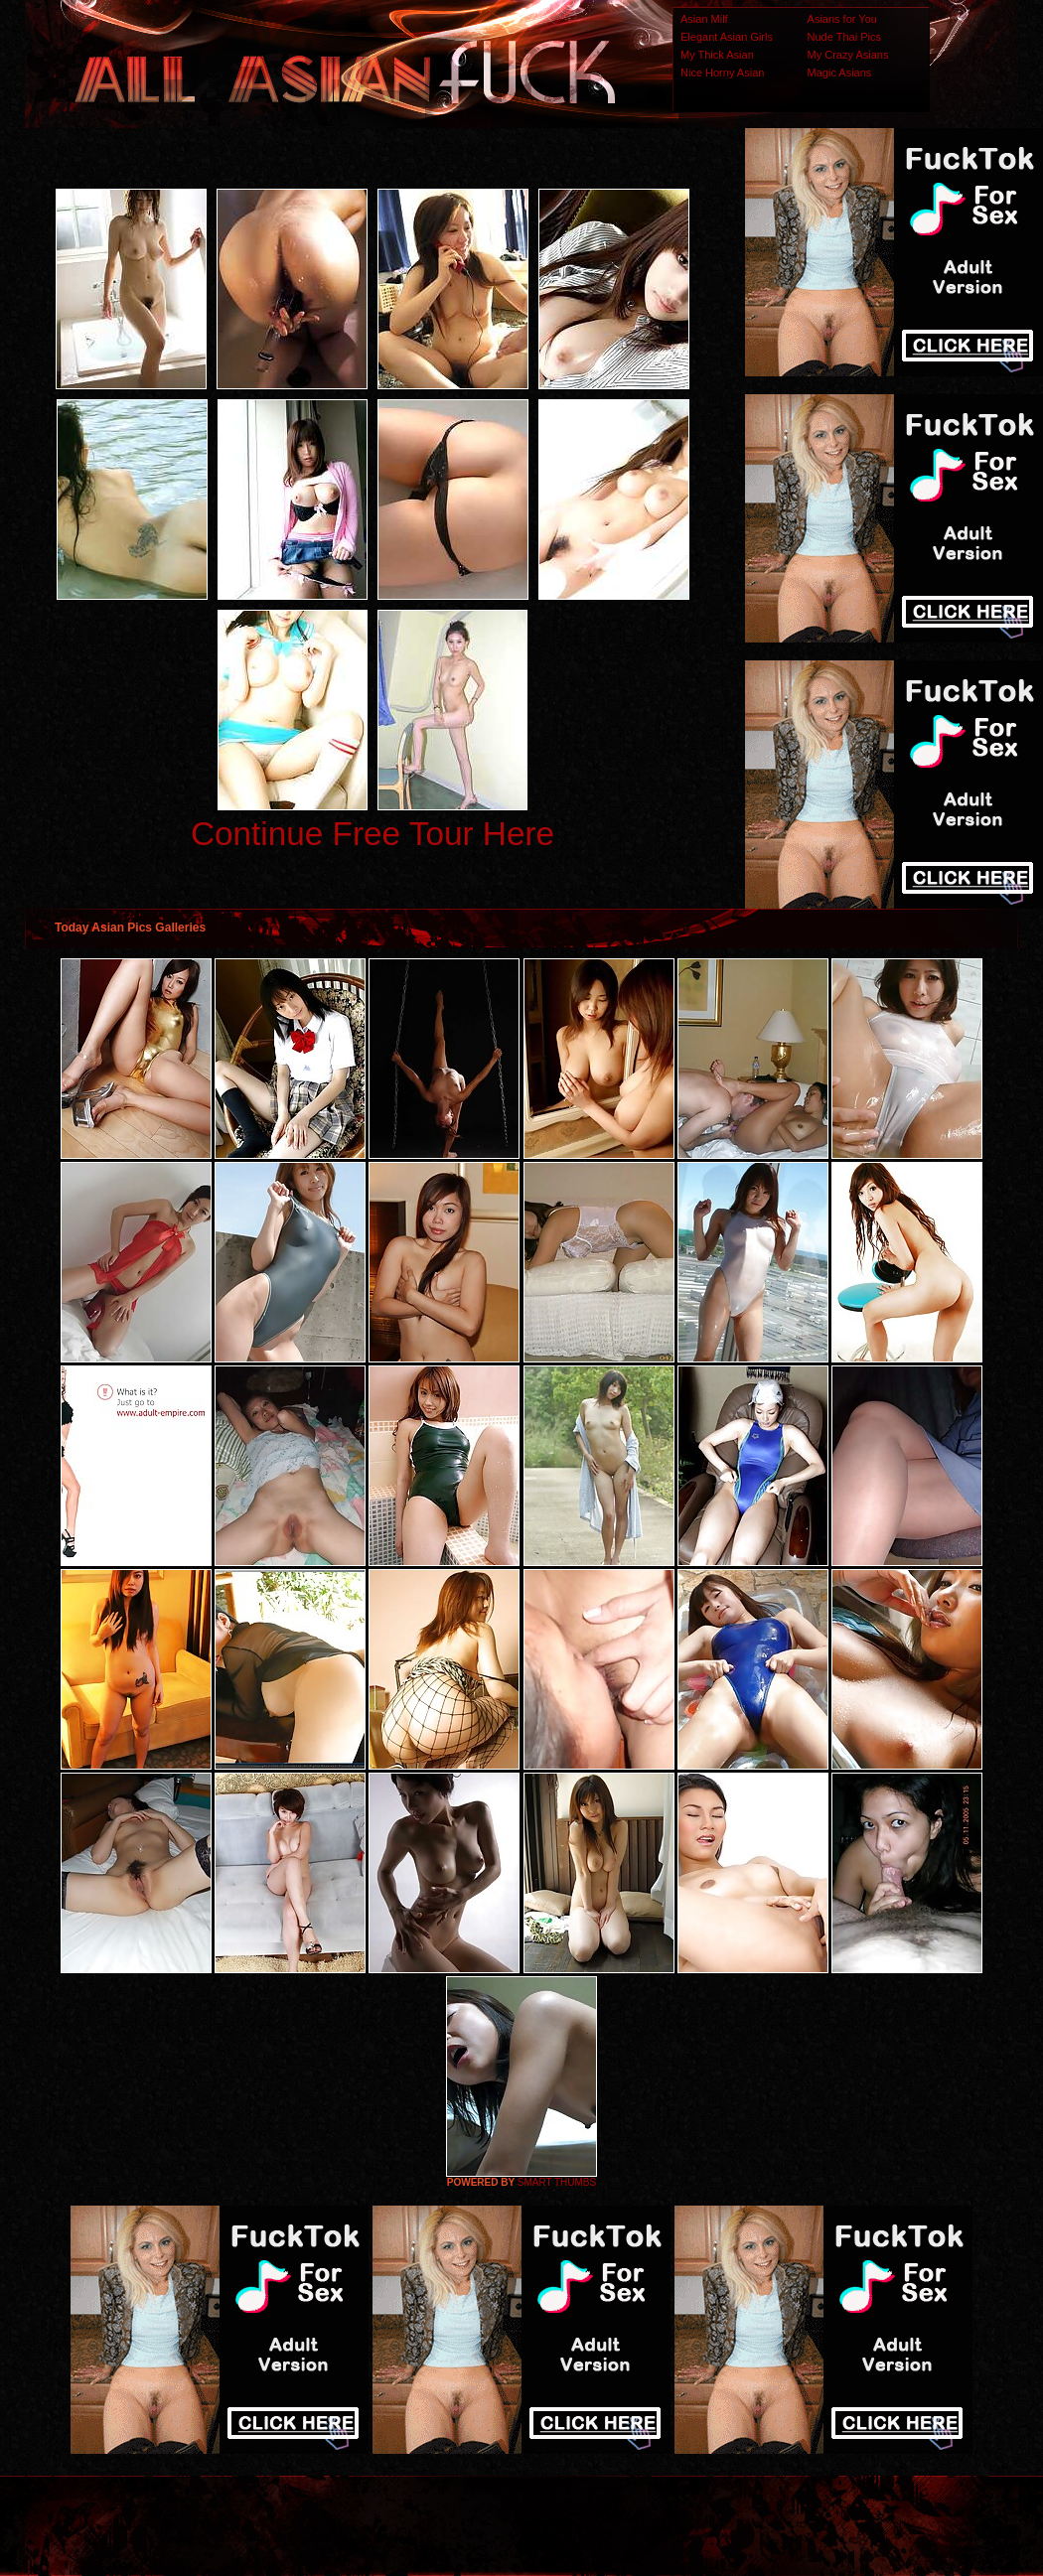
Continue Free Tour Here (372, 833)
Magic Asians (840, 72)
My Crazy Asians (848, 55)
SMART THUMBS (557, 2182)
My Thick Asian (717, 55)
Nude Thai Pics (844, 37)
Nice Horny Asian (722, 72)
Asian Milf (704, 19)
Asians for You (842, 19)
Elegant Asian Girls (726, 37)
